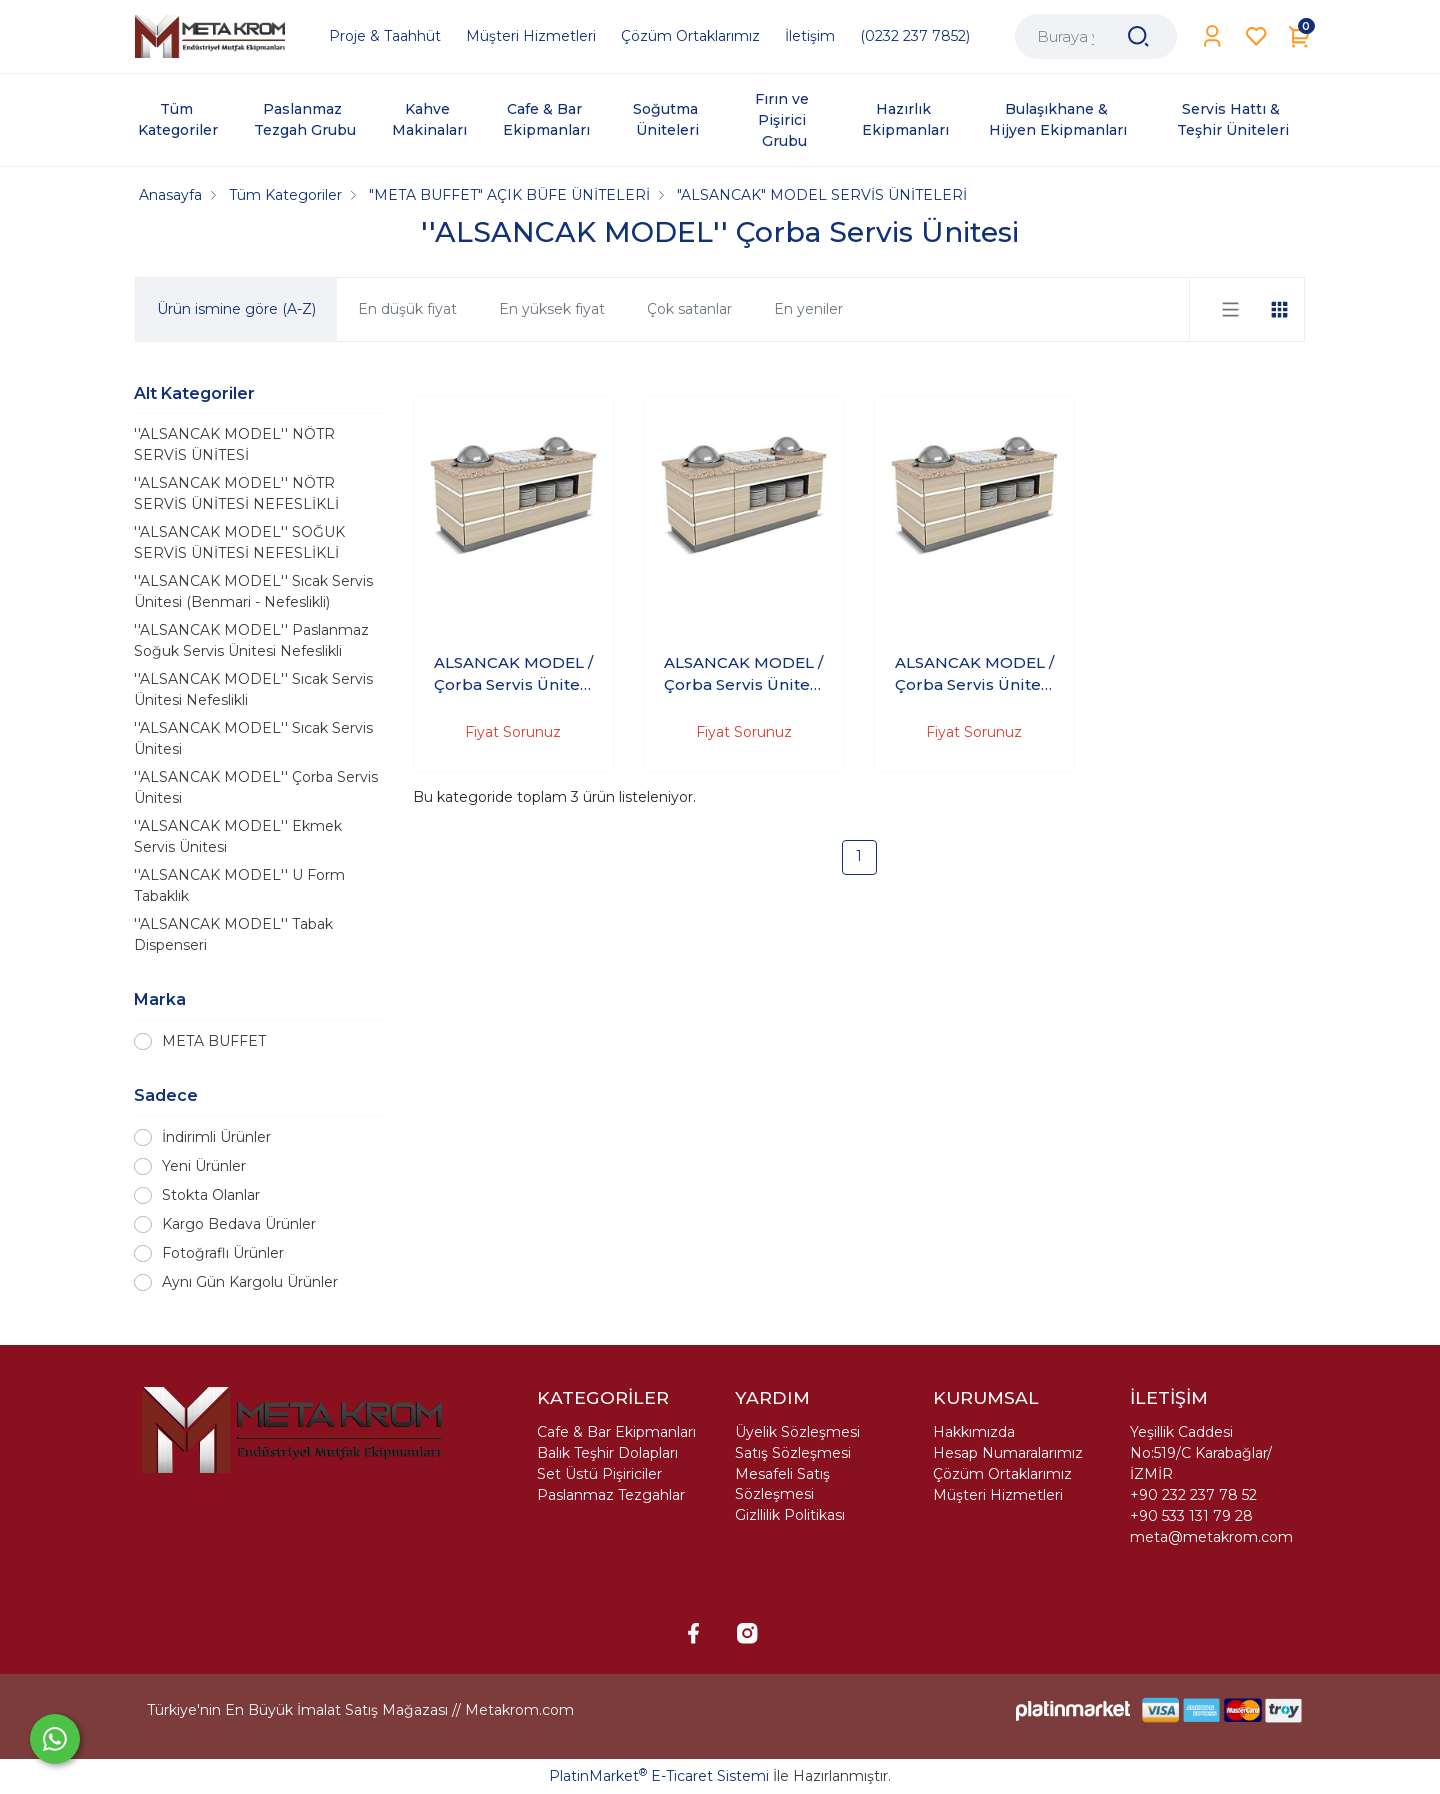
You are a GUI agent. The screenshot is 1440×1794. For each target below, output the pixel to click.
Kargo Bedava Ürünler (239, 1224)
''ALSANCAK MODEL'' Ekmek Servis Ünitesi (238, 836)
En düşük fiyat (407, 309)
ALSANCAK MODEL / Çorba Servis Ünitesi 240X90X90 (974, 675)
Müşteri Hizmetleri (998, 1495)
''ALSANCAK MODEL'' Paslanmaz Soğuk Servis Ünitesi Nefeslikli (251, 640)
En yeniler (808, 309)
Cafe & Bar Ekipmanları (616, 1432)
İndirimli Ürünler (216, 1137)
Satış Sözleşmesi (793, 1453)
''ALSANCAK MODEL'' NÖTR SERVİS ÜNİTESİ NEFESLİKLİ (236, 493)
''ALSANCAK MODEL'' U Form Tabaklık (239, 885)
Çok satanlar (689, 309)
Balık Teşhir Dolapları (607, 1453)
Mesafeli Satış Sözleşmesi (782, 1484)
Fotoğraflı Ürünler (223, 1253)
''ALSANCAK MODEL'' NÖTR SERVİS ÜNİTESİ (234, 444)
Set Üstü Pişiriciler (599, 1474)
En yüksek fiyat (552, 309)
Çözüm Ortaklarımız (1002, 1474)
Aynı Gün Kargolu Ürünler (250, 1282)
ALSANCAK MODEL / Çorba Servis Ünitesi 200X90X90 (743, 675)
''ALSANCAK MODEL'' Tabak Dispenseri (233, 934)
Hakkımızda (974, 1432)
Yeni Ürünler (204, 1166)
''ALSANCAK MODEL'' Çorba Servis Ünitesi (256, 787)
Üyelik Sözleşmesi (797, 1432)
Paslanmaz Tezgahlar (611, 1495)
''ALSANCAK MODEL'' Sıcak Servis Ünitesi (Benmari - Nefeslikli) (253, 591)
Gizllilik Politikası (790, 1515)
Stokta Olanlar (211, 1195)
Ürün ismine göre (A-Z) (236, 309)
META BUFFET (214, 1041)
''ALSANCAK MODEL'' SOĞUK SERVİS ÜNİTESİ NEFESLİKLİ (239, 542)
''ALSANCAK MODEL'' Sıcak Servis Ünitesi (253, 738)
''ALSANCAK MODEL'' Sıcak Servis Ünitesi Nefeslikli (253, 689)
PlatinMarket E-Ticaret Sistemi (659, 1776)
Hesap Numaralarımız (1008, 1453)
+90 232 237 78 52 (1193, 1495)
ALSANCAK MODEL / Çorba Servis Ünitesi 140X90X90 (513, 675)
